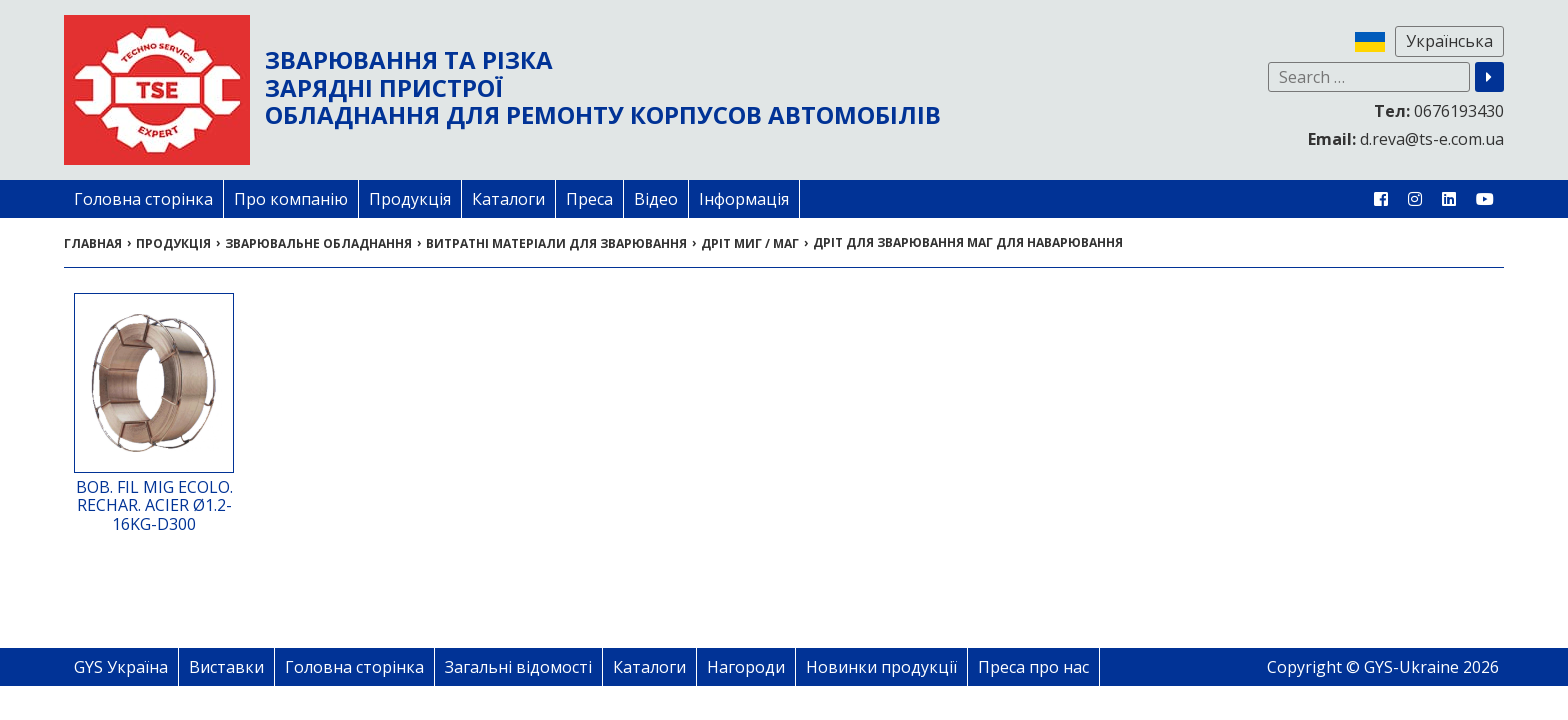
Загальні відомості (518, 667)
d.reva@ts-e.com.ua (1406, 139)
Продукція (410, 199)
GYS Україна (121, 667)
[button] (1489, 77)
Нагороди (746, 667)
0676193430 (1439, 111)
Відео (656, 199)
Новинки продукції (881, 667)
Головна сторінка (143, 199)
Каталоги (508, 199)
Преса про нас (1033, 667)
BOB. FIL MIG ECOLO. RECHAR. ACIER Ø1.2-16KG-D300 (154, 505)
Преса (589, 199)
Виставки (226, 667)
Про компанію (291, 199)
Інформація (744, 199)
